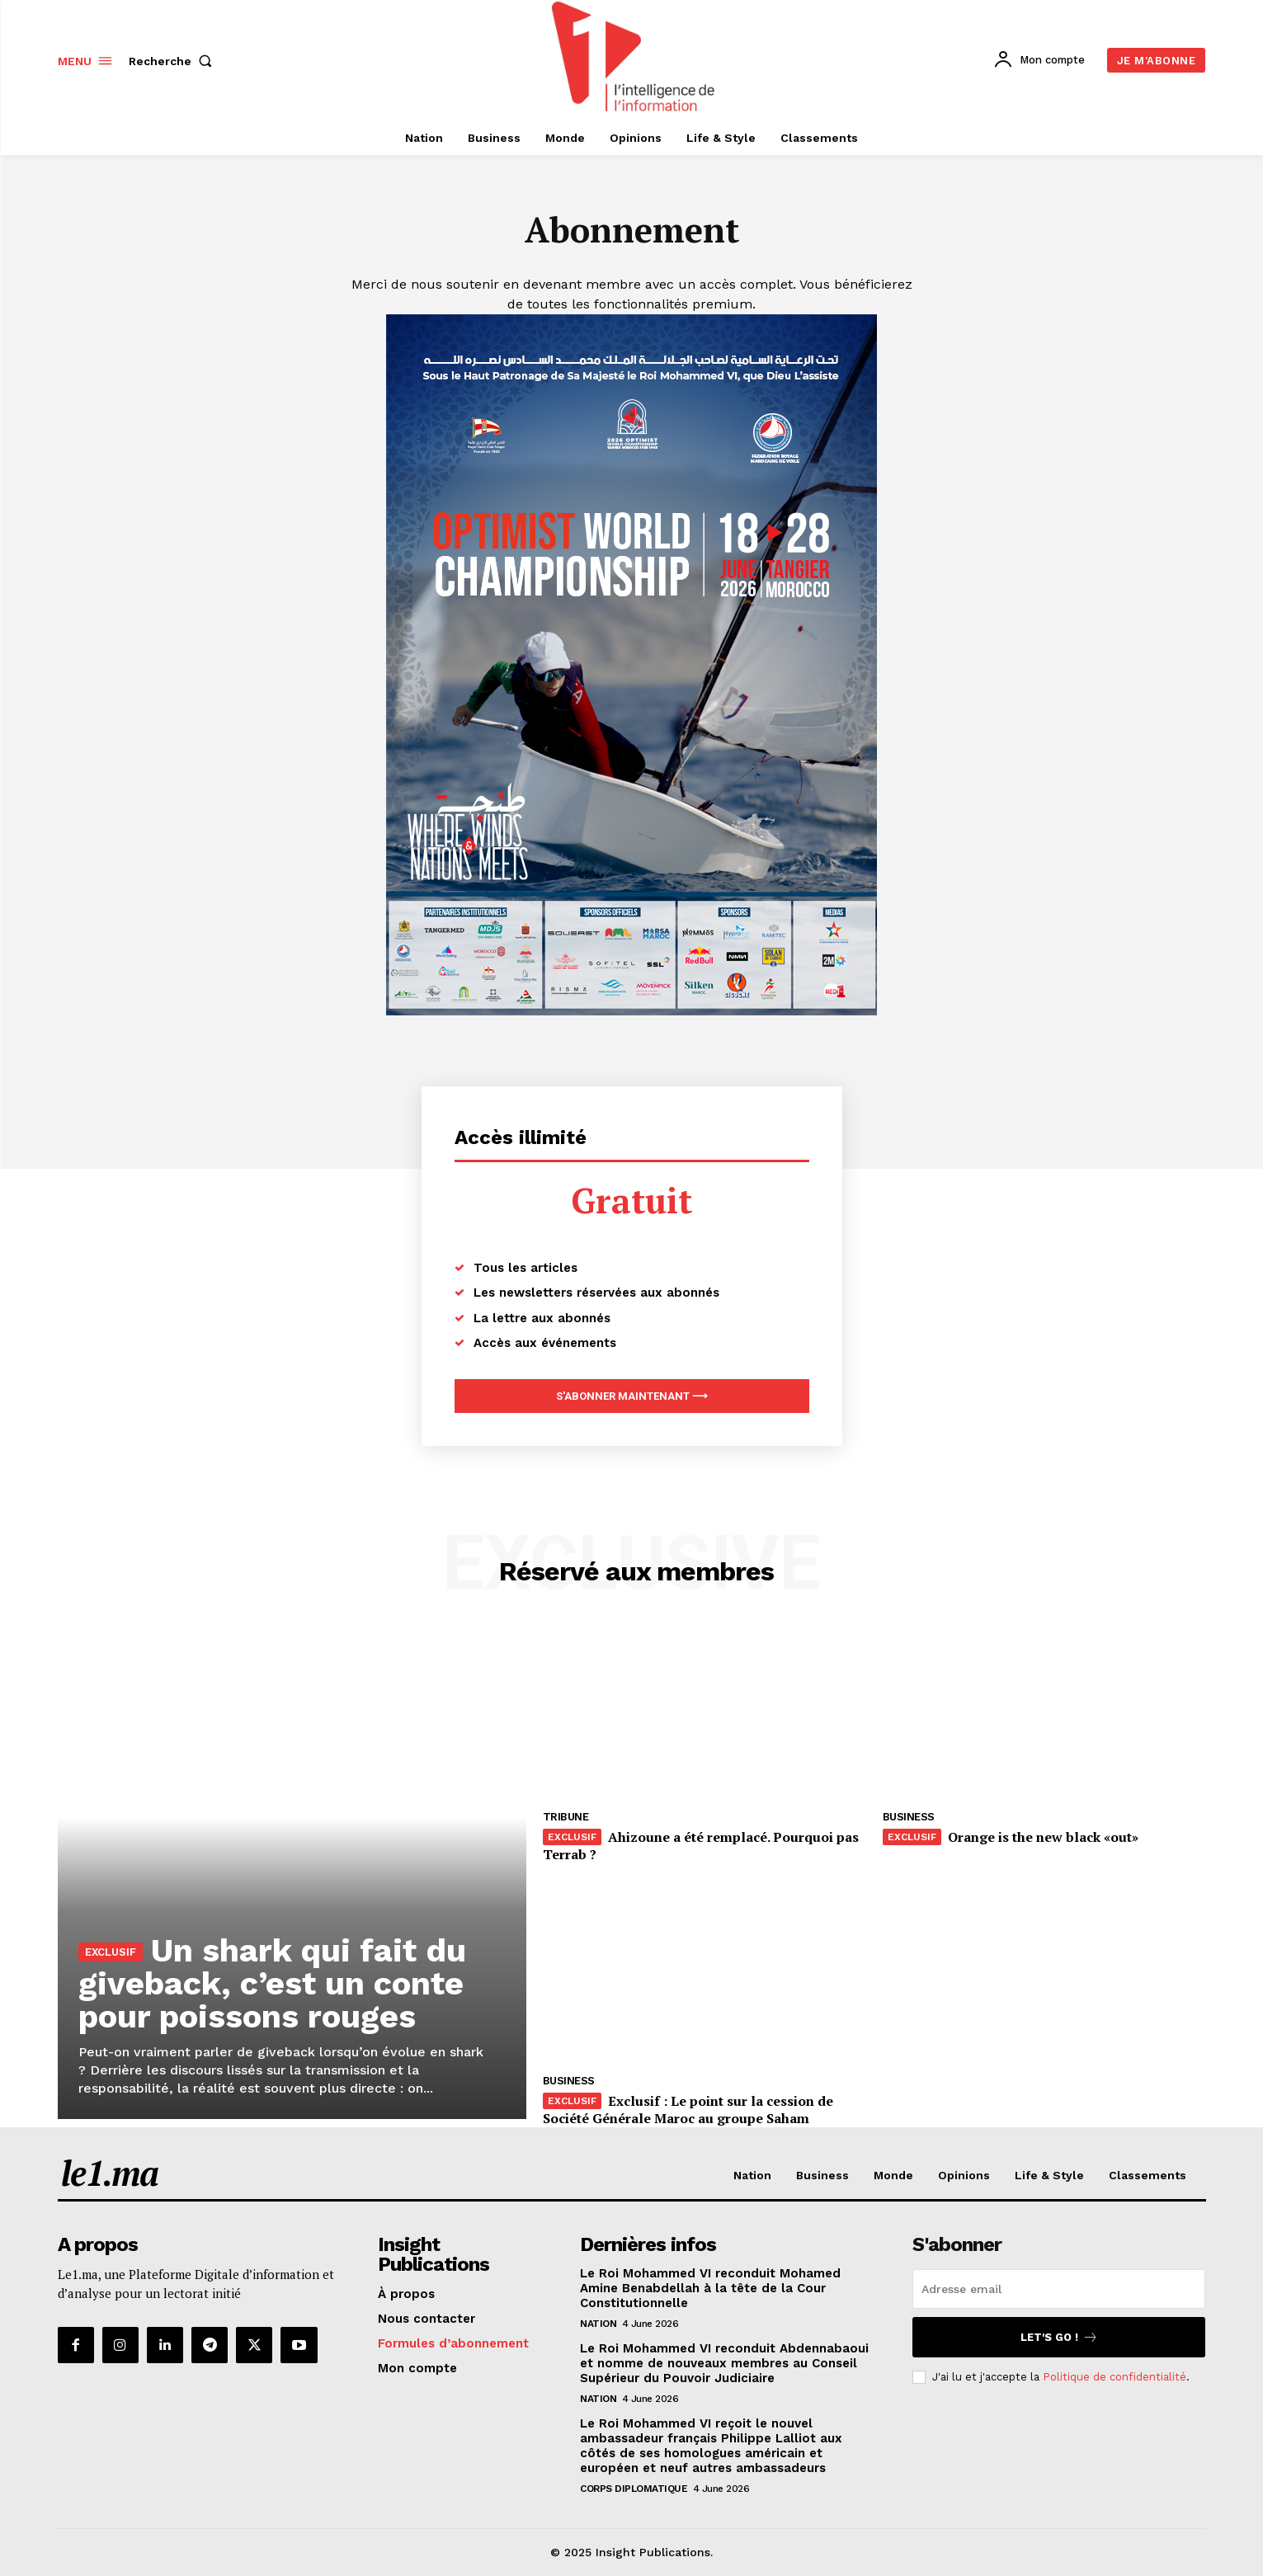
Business (909, 1817)
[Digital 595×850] (631, 1011)
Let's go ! (1059, 2337)
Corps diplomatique (633, 2488)
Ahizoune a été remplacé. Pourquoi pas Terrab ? (701, 1846)
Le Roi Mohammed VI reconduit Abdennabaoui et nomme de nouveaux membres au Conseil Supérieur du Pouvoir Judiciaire (724, 2363)
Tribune (566, 1817)
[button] (174, 61)
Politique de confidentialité (1114, 2377)
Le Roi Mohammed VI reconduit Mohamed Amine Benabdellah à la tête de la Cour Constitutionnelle (710, 2288)
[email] (1058, 2289)
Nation (598, 2323)
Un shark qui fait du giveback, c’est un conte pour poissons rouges (273, 1983)
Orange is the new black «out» (1043, 1838)
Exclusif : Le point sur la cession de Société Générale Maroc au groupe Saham (688, 2110)
